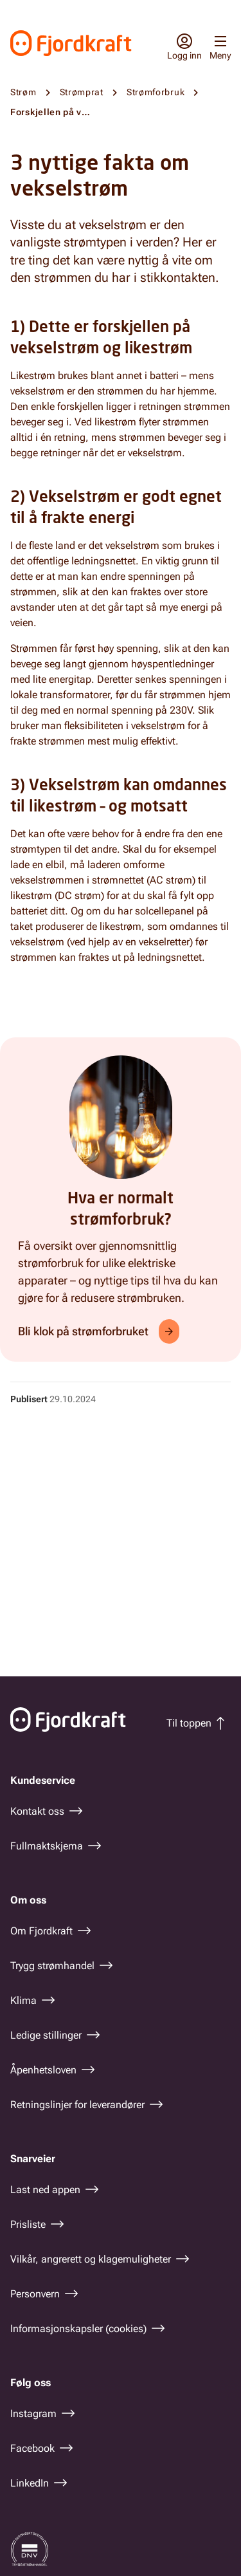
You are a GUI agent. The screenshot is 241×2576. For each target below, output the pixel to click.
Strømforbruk (155, 92)
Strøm (23, 92)
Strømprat (81, 92)
